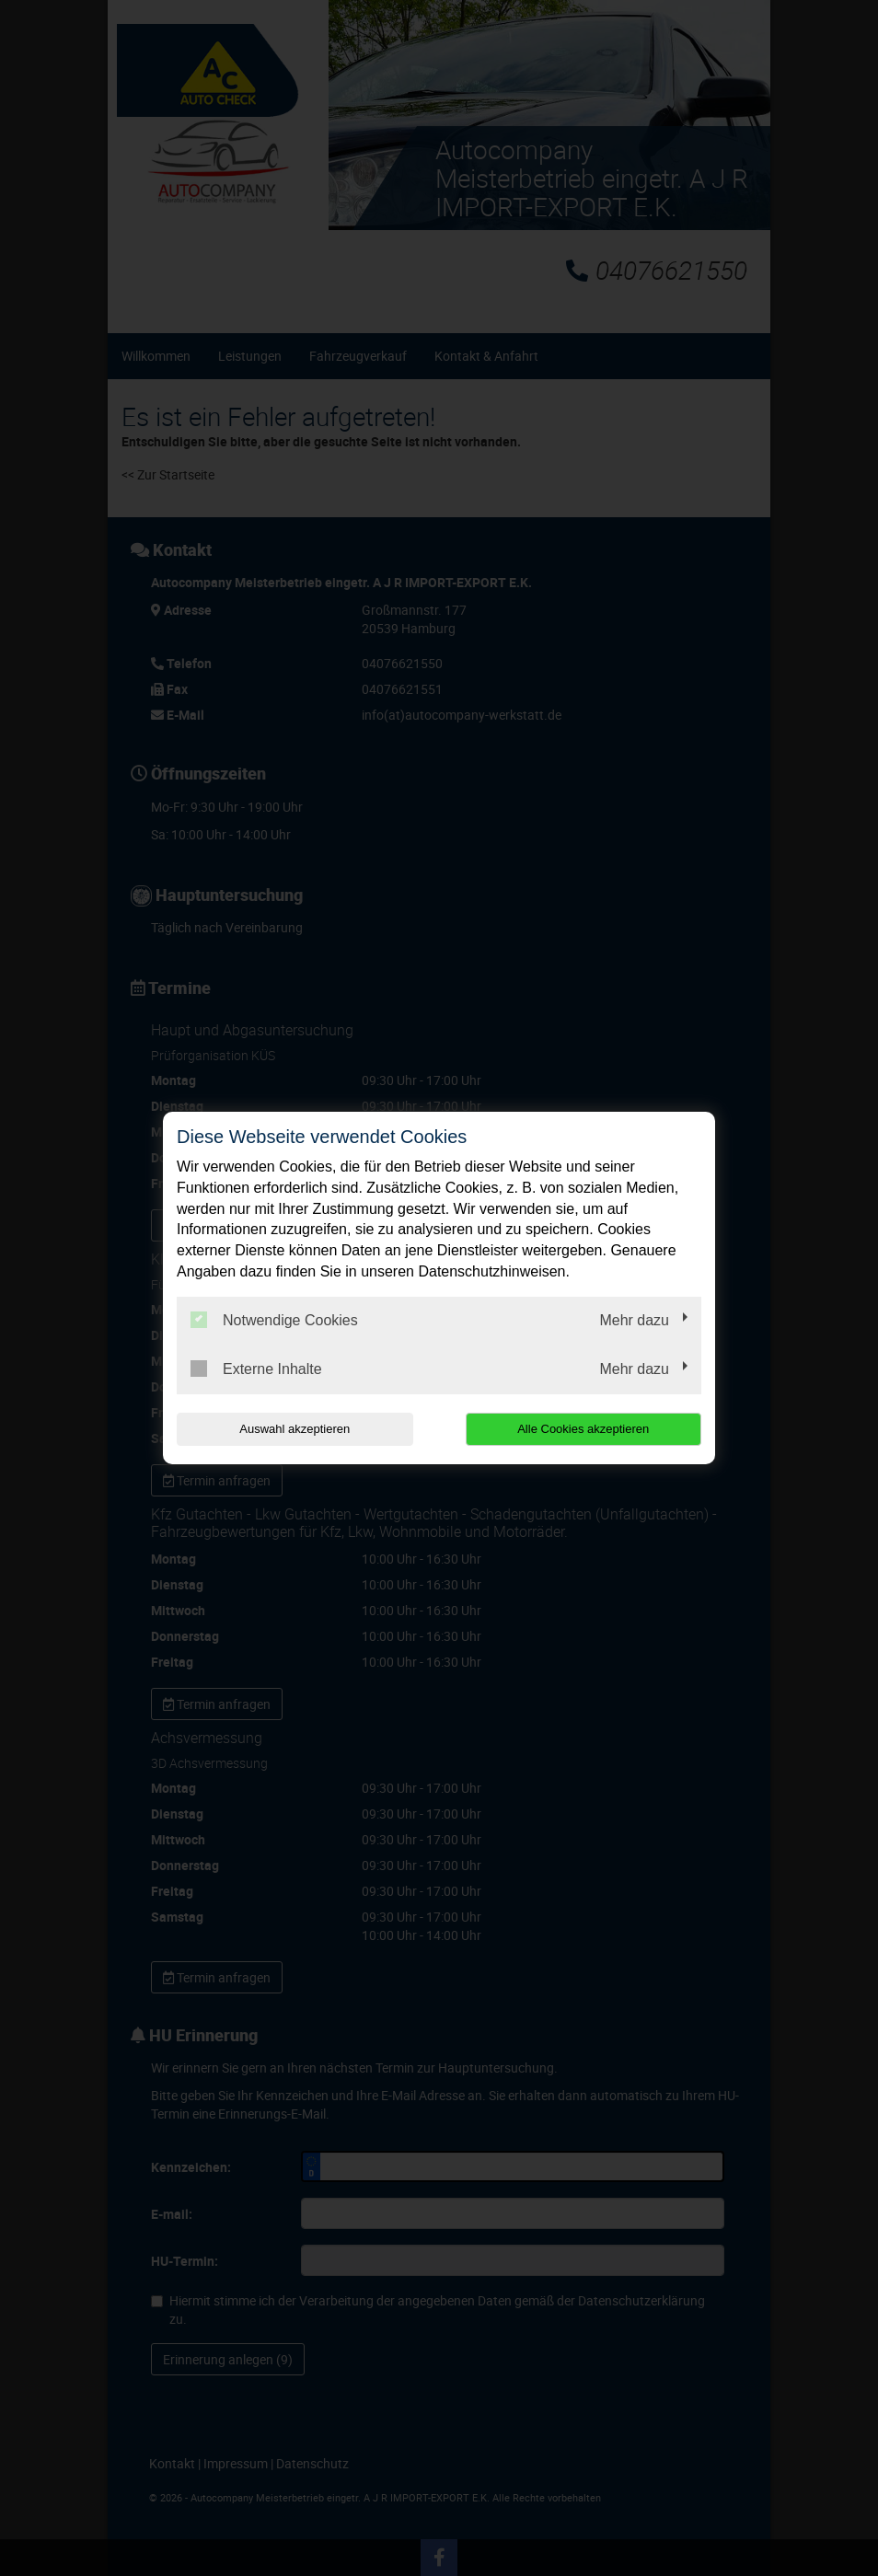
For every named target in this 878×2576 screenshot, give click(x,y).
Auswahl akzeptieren (294, 1429)
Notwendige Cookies (274, 1319)
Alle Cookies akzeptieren (583, 1429)
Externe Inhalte (256, 1368)
